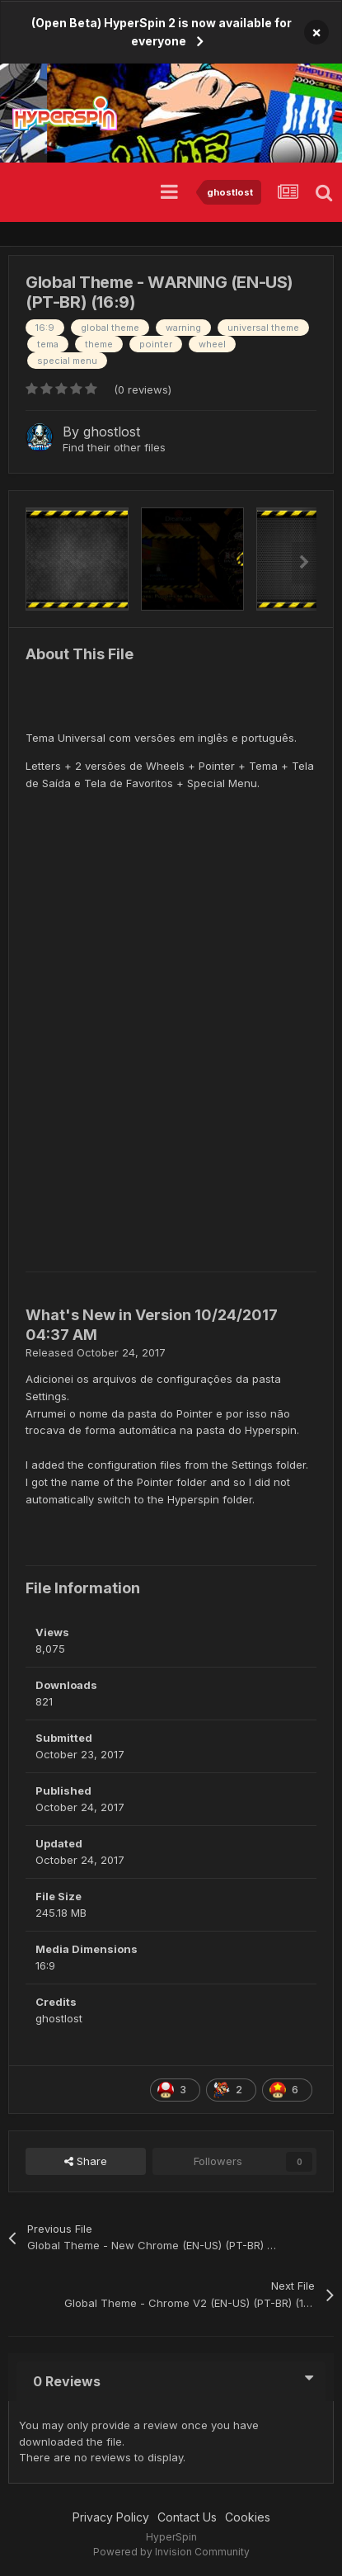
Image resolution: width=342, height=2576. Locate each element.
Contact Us (187, 2517)
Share (85, 2161)
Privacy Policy (111, 2517)
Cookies (247, 2517)
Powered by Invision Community (171, 2551)
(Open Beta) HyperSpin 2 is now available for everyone (161, 32)
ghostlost (111, 431)
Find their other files (114, 447)
